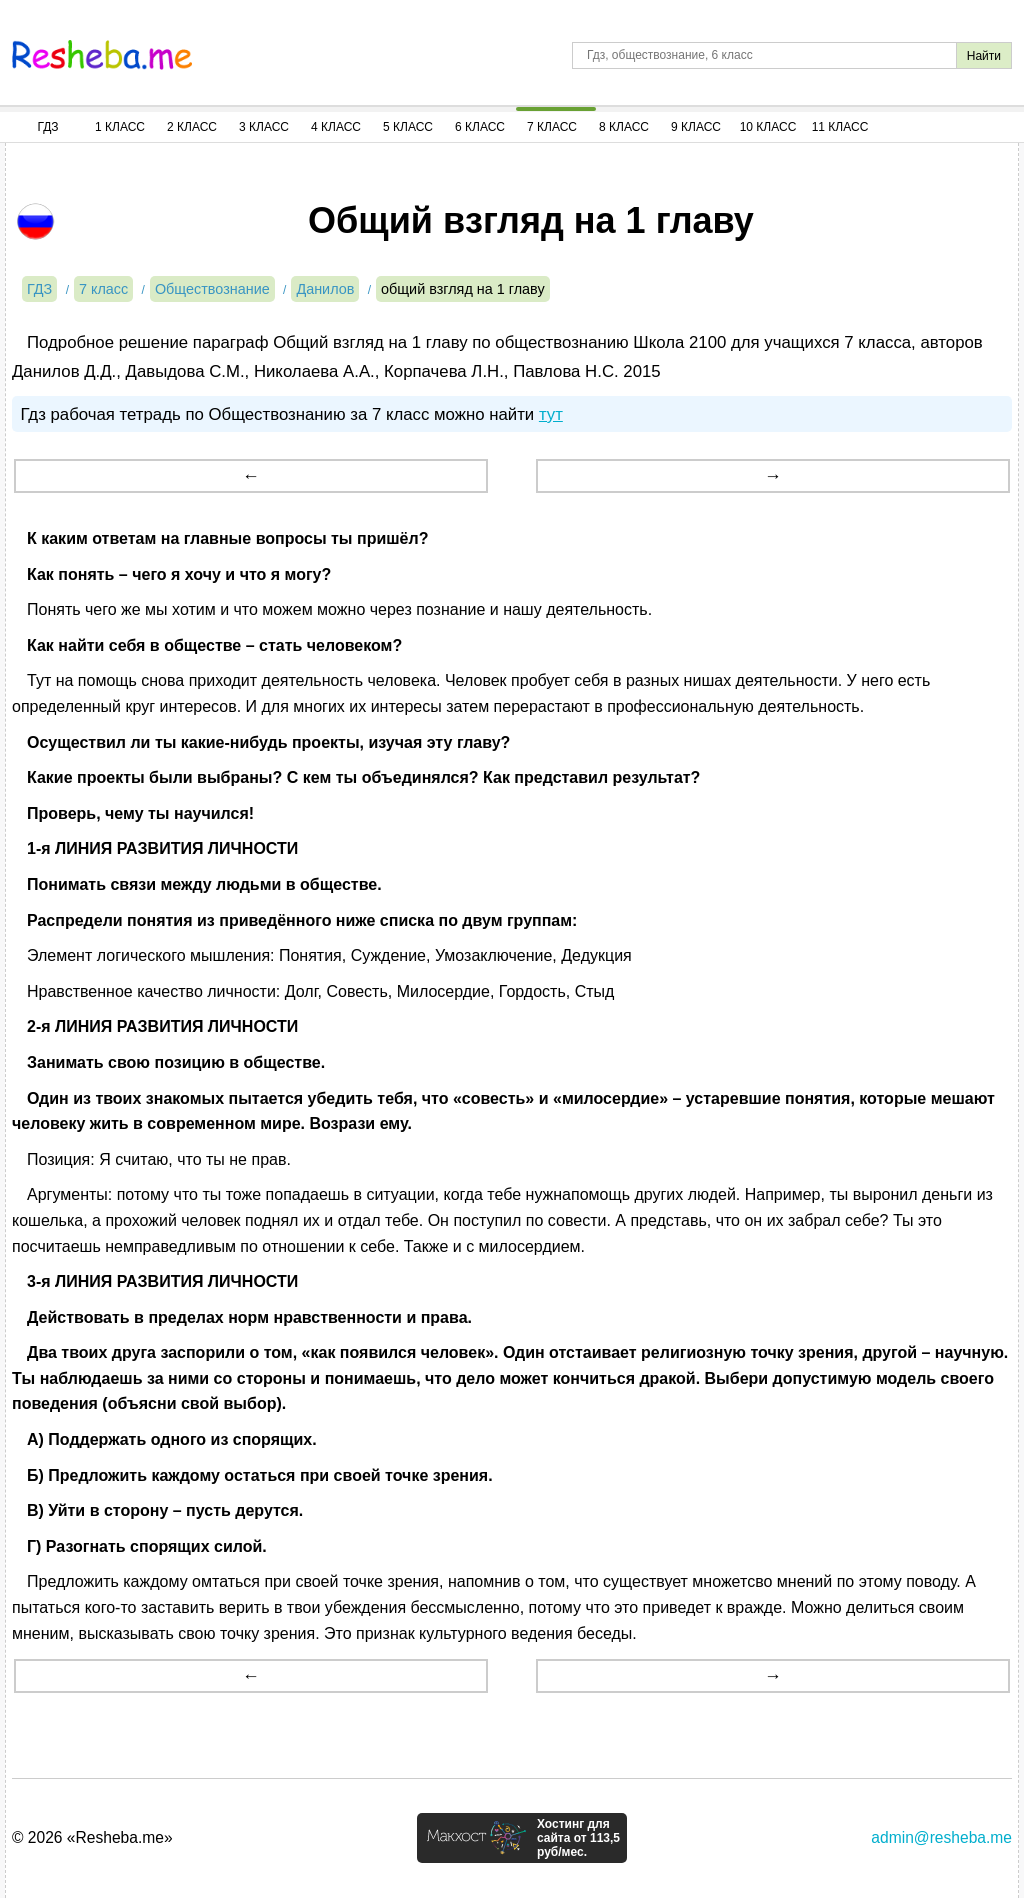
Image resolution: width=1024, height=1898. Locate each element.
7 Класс (552, 127)
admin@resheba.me (941, 1837)
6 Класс (480, 127)
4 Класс (336, 127)
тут (551, 414)
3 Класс (264, 127)
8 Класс (624, 127)
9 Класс (696, 127)
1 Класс (120, 127)
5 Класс (408, 127)
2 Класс (192, 127)
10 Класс (768, 127)
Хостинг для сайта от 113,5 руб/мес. (578, 1838)
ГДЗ (47, 127)
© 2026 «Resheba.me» (92, 1837)
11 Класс (840, 127)
